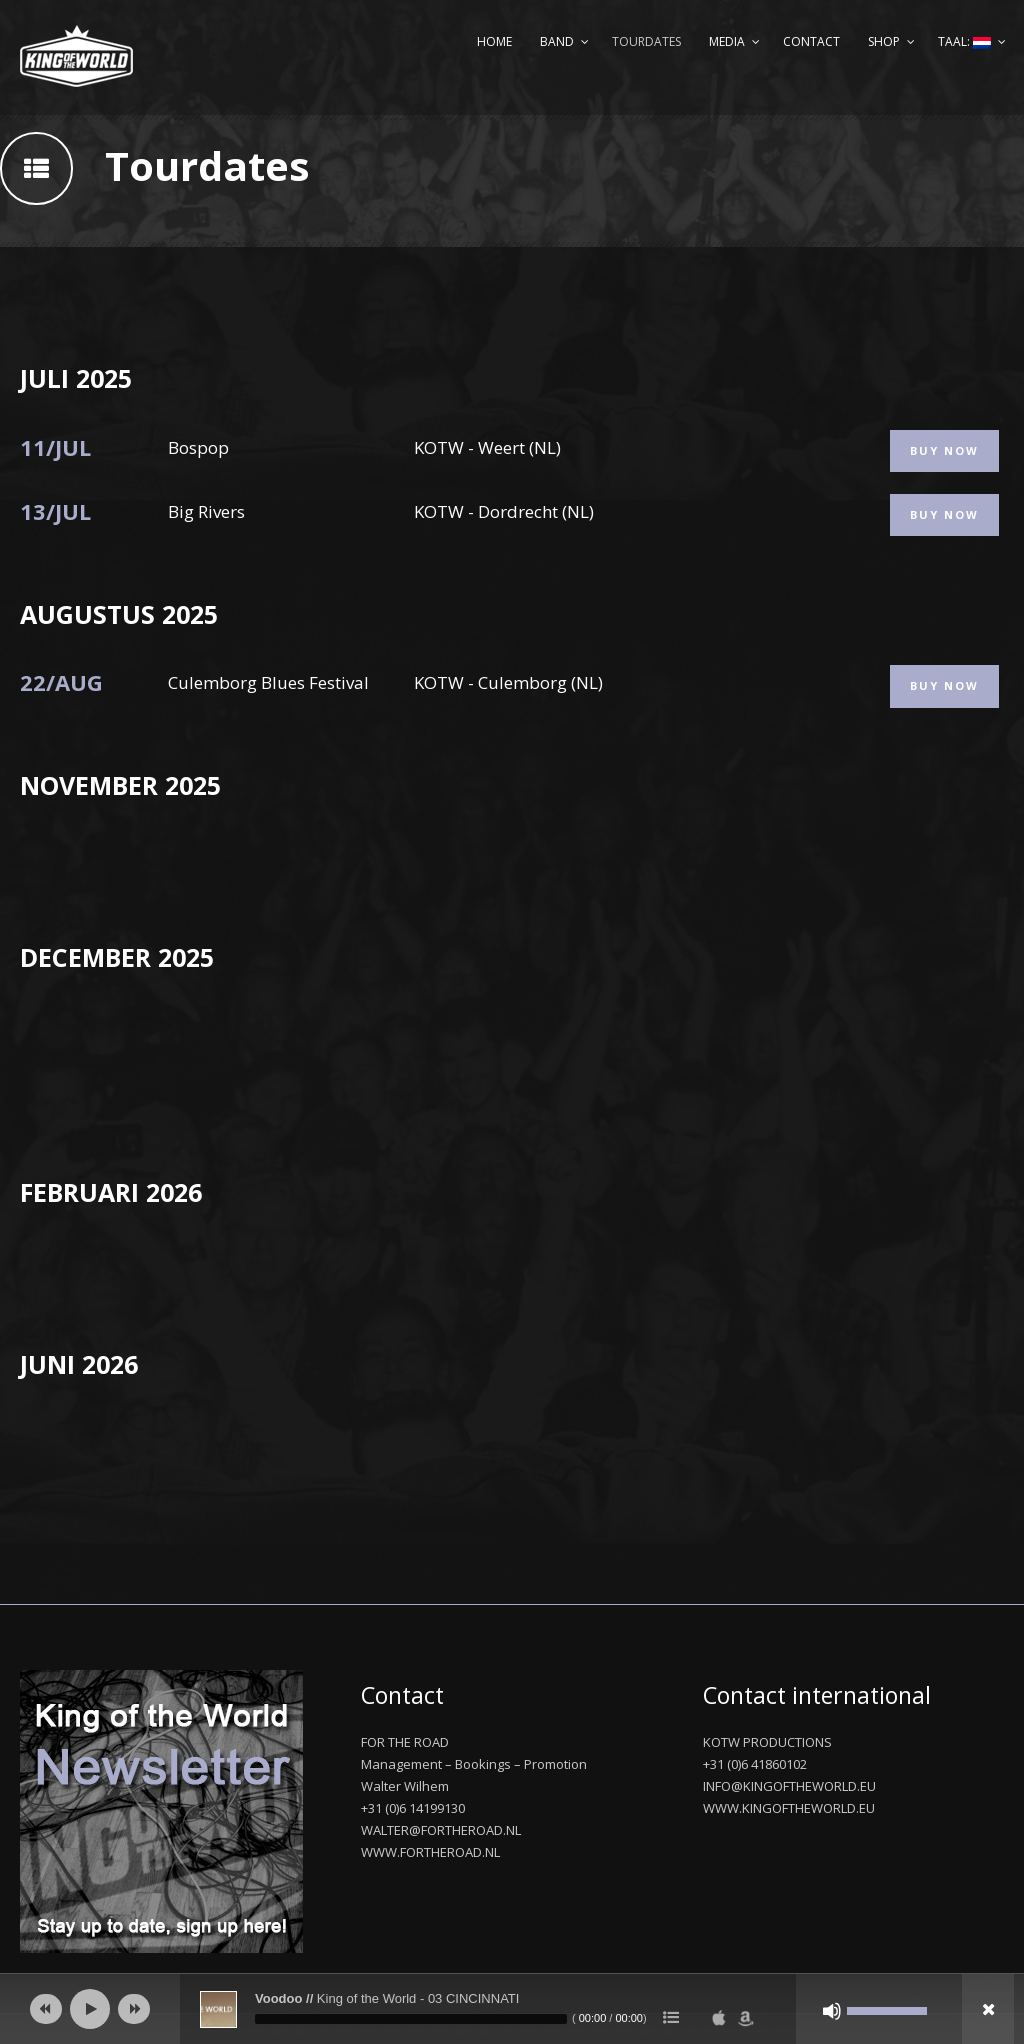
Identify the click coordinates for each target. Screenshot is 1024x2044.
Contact (811, 41)
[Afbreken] (832, 2011)
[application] (512, 2009)
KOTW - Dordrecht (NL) (504, 511)
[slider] (411, 2019)
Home (494, 41)
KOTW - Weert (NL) (487, 447)
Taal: (964, 41)
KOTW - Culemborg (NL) (508, 682)
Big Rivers (206, 511)
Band (557, 41)
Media (727, 41)
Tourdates (646, 41)
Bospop (198, 447)
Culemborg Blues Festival (268, 682)
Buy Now (944, 450)
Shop (884, 41)
